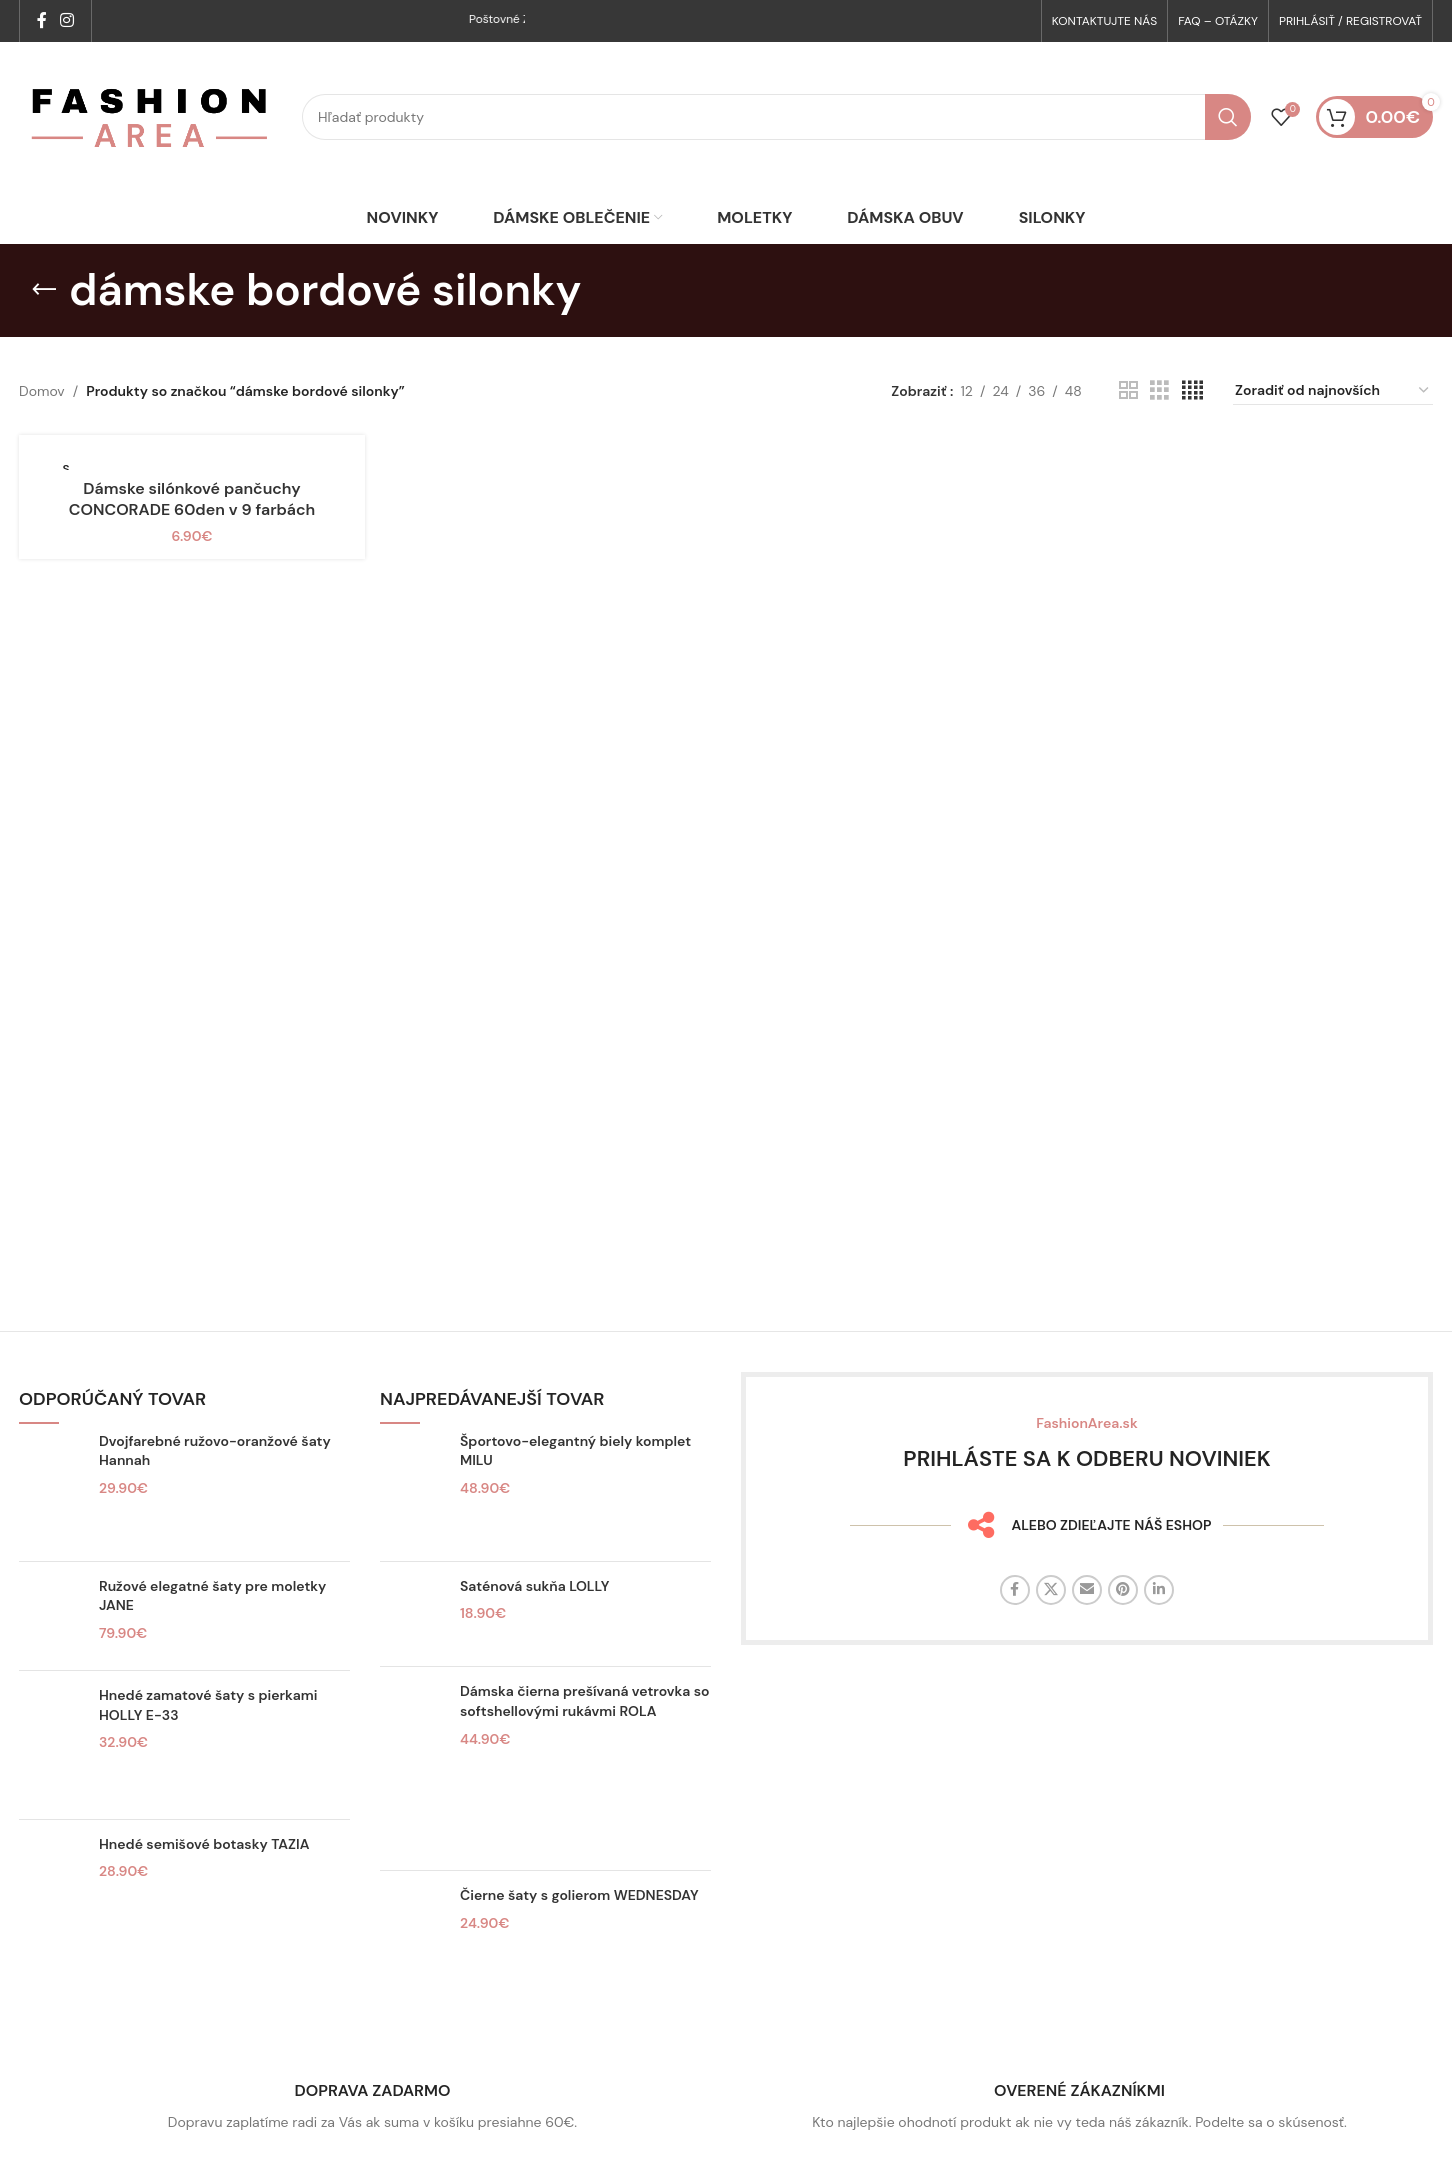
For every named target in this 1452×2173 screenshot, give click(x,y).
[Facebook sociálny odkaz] (41, 20)
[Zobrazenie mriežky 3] (1159, 390)
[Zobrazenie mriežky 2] (1128, 390)
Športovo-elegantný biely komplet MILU (575, 1451)
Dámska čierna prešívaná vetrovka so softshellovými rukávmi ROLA (584, 1701)
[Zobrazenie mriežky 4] (1192, 390)
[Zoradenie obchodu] (1333, 391)
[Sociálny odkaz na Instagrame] (66, 20)
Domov (42, 391)
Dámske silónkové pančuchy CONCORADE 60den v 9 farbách (192, 499)
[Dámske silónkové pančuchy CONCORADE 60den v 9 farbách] (192, 460)
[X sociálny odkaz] (1051, 1590)
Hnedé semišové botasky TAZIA (204, 1844)
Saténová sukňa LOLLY (535, 1586)
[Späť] (44, 290)
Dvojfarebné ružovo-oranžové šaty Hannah (215, 1451)
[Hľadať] (776, 117)
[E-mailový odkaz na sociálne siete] (1087, 1590)
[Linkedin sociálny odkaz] (1159, 1590)
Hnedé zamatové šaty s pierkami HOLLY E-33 (208, 1705)
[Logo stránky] (150, 116)
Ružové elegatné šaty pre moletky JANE (212, 1596)
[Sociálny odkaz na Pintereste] (1123, 1590)
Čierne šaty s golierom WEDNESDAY (579, 1895)
